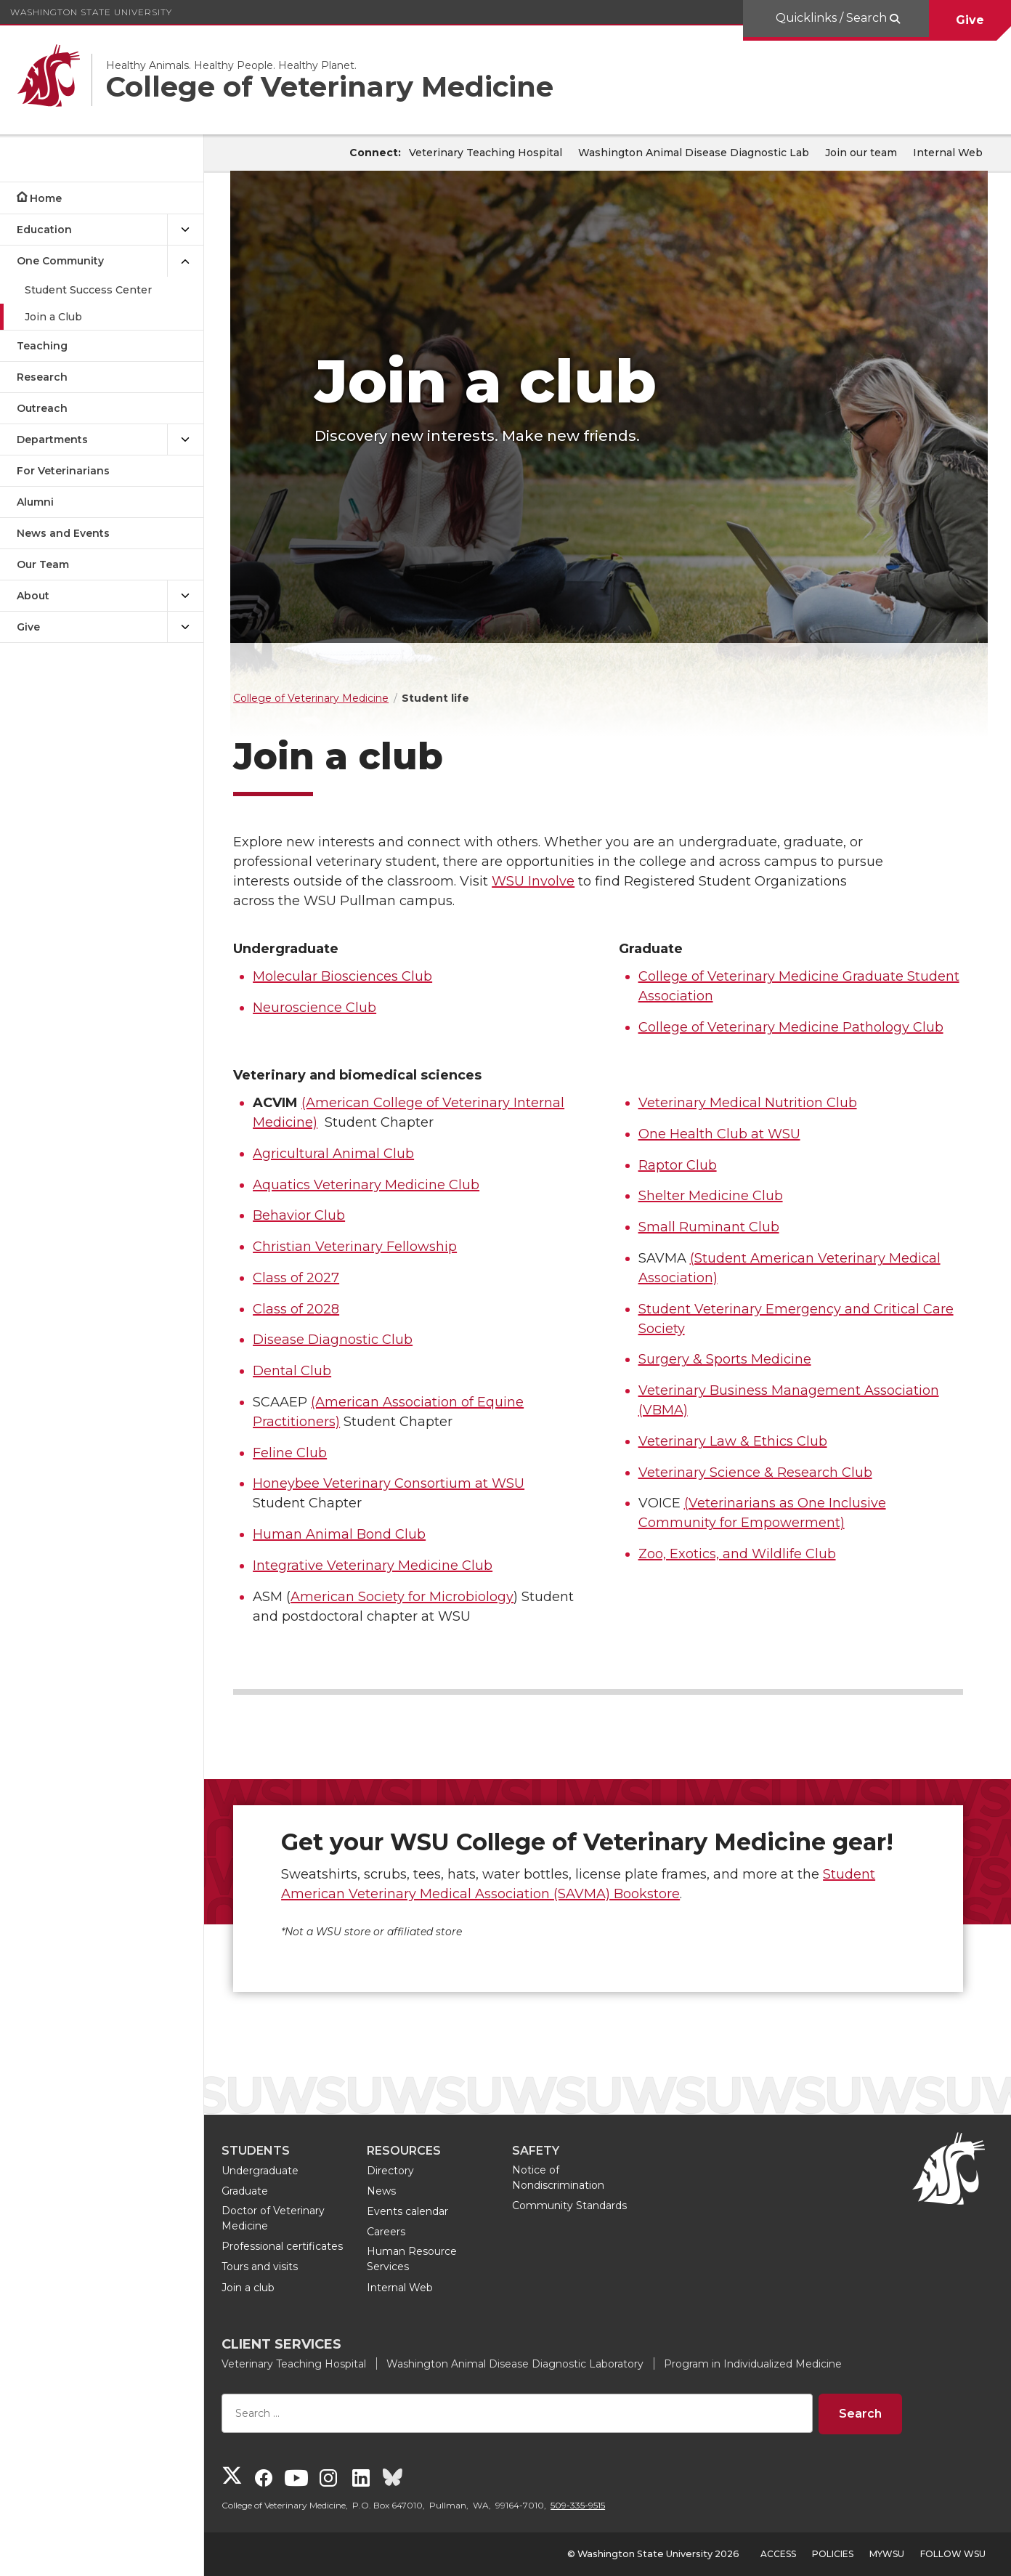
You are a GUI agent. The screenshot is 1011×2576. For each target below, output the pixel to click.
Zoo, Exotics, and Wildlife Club (746, 1554)
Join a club (266, 2287)
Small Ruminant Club (717, 1227)
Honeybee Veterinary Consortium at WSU (407, 1483)
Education (44, 229)
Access (778, 2553)
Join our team (861, 152)
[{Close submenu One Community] (185, 261)
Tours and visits (278, 2266)
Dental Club (310, 1371)
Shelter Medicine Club (719, 1196)
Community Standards (587, 2205)
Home (46, 198)
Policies (832, 2553)
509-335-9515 (596, 2505)
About (33, 595)
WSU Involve (551, 881)
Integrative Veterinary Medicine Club (391, 1565)
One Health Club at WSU (728, 1134)
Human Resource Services (430, 2259)
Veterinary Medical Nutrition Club (756, 1103)
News (399, 2191)
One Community (60, 260)
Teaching (42, 345)
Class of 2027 (314, 1278)
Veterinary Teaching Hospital (485, 152)
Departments (52, 439)
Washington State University (91, 12)
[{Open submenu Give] (185, 627)
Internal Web (948, 152)
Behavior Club (317, 1215)
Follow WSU (953, 2553)
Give (970, 20)
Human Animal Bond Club (357, 1534)
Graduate (263, 2191)
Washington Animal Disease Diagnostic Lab (693, 152)
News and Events (63, 533)
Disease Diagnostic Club (351, 1340)
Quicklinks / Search (833, 18)
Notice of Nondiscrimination (576, 2177)
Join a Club (53, 316)
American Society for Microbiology (420, 1597)
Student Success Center (88, 289)
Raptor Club (686, 1165)
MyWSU (886, 2553)
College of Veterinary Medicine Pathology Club (799, 1027)
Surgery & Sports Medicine (733, 1359)
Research (42, 377)
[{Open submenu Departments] (185, 439)
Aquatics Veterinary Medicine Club (384, 1185)
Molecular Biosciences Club (360, 976)
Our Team (43, 564)
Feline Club (308, 1453)
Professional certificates (300, 2246)
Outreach (42, 408)
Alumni (35, 502)
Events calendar (425, 2211)
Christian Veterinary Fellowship (373, 1247)
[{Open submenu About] (185, 596)
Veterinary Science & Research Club (764, 1473)
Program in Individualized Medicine (771, 2363)
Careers (404, 2231)
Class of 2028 (314, 1309)
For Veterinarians (63, 470)
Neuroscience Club (332, 1008)
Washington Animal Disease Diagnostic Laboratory (533, 2363)
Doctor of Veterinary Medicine (291, 2218)
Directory (408, 2170)
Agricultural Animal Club (351, 1154)
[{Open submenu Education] (185, 230)
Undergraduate (278, 2170)
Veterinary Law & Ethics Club (741, 1441)
